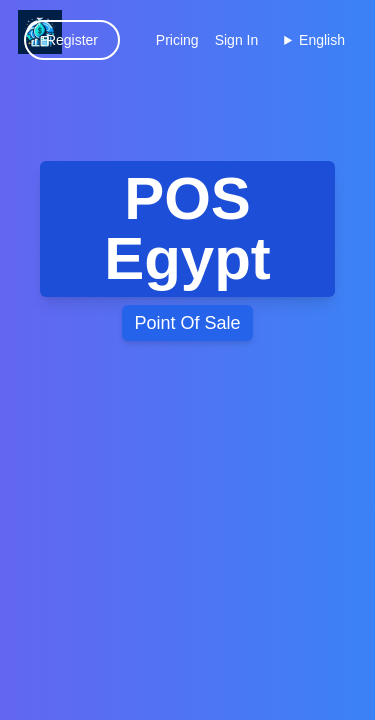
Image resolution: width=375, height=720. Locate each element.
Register (72, 40)
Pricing (177, 40)
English (322, 40)
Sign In (237, 40)
